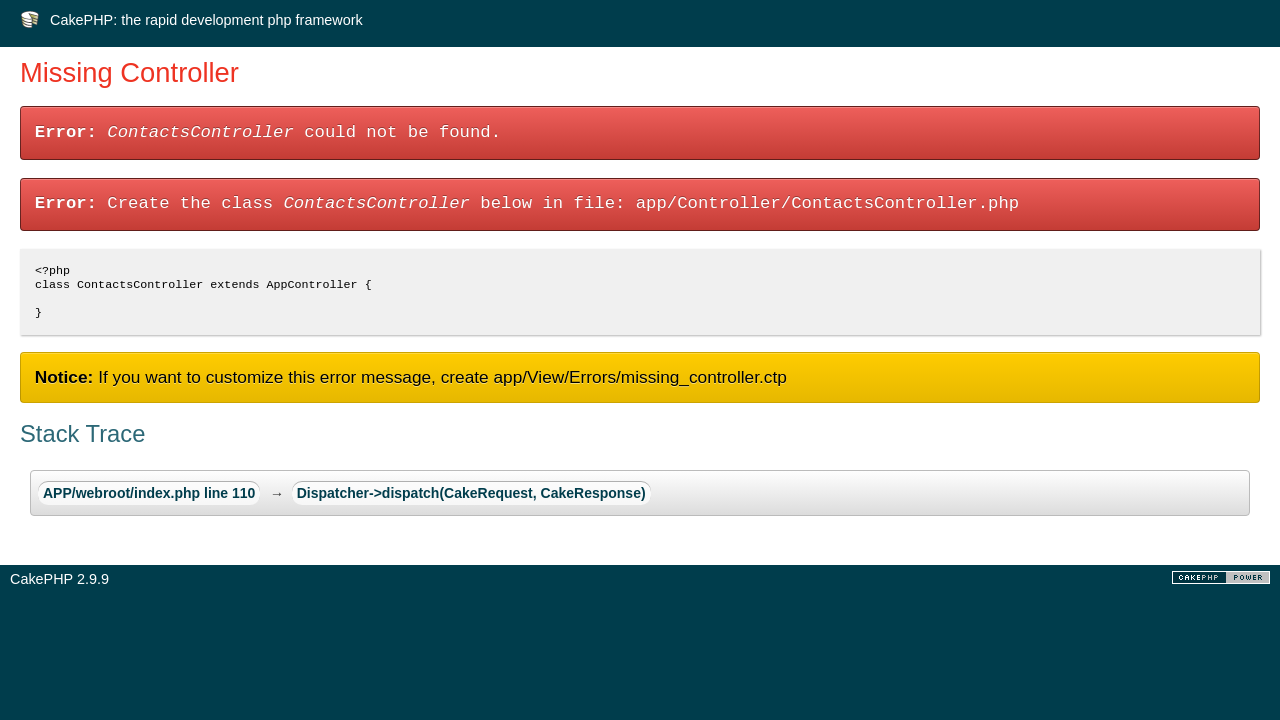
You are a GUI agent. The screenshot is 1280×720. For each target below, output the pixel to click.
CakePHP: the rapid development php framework (206, 20)
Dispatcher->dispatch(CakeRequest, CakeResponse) (471, 501)
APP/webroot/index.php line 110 (149, 501)
